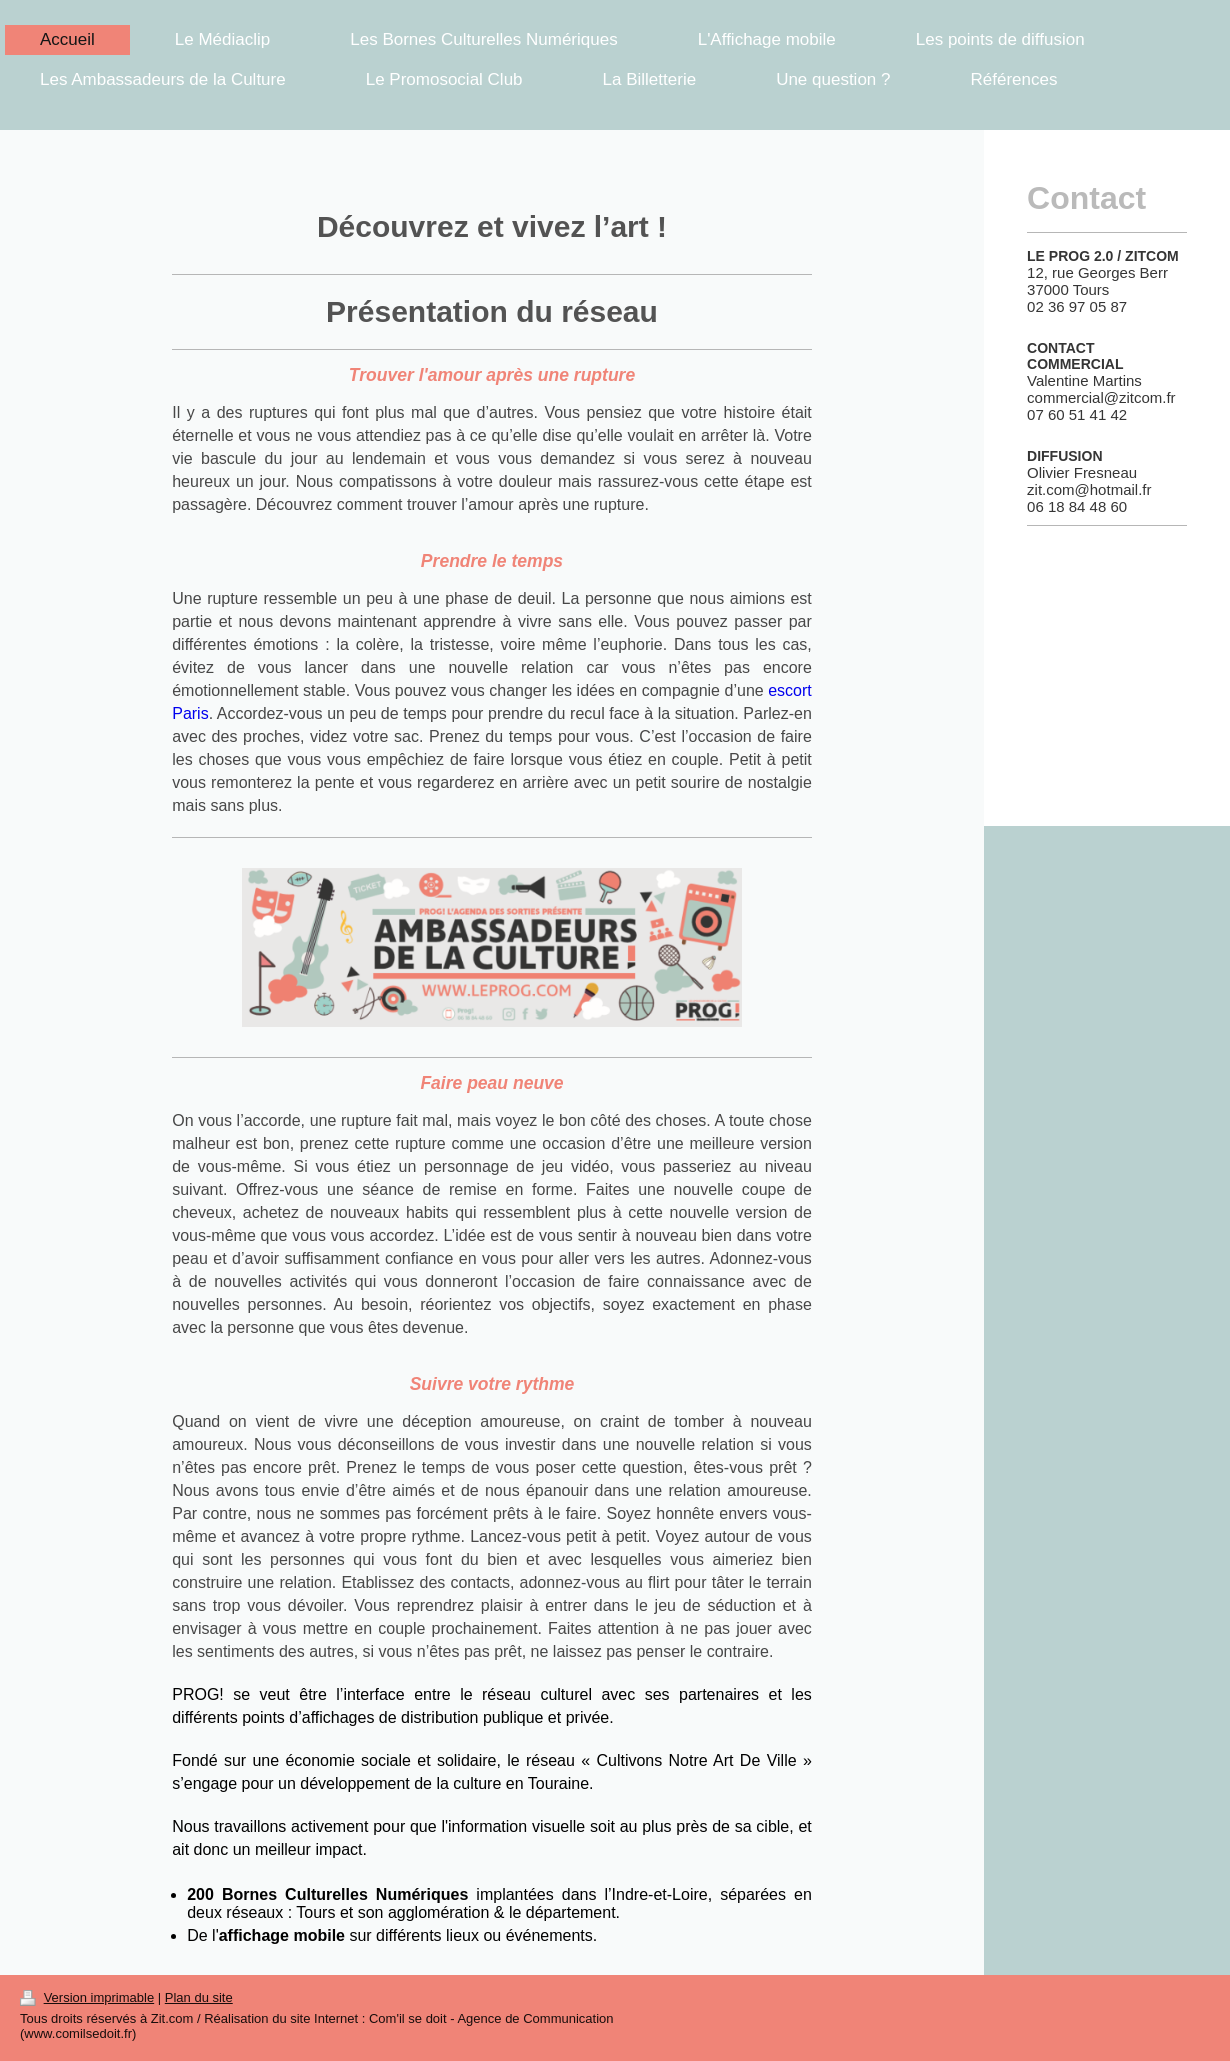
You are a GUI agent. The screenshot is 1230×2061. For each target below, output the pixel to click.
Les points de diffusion (1000, 39)
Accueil (67, 39)
